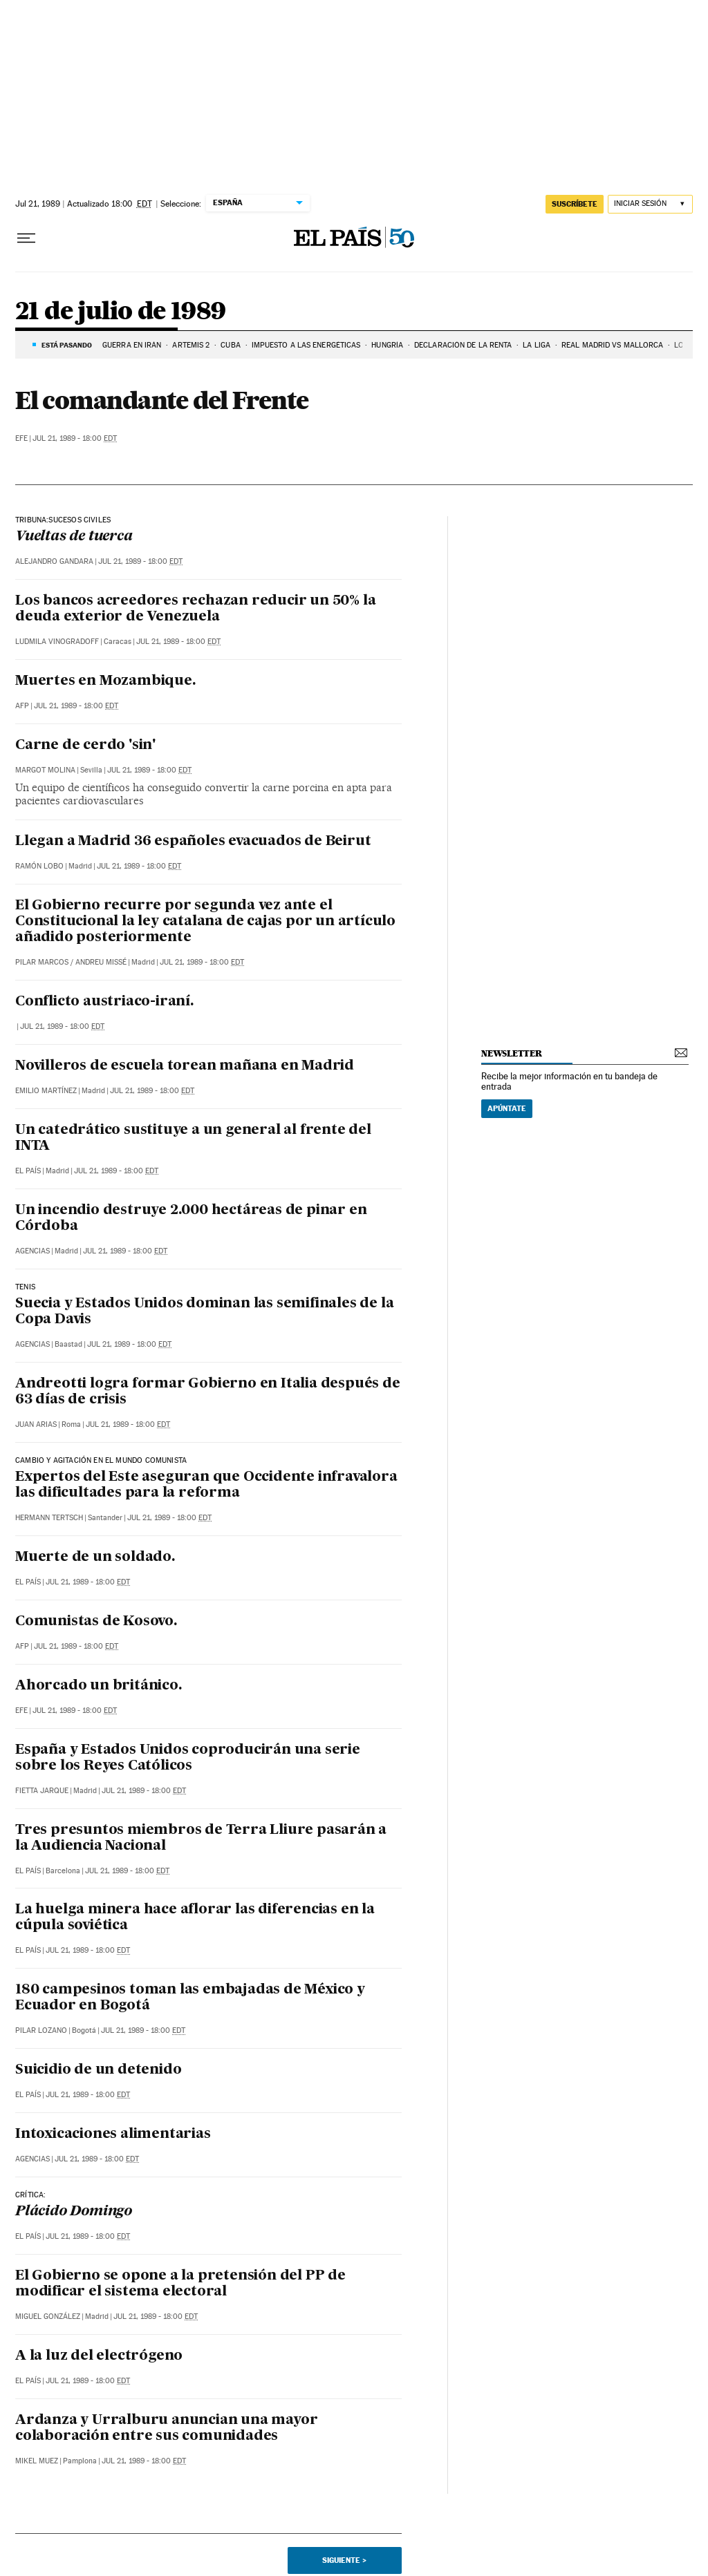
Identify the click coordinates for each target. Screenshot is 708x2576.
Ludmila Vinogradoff (57, 641)
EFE (21, 438)
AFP (22, 705)
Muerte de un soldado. (95, 1557)
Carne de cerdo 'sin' (85, 745)
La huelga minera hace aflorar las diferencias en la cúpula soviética (195, 1918)
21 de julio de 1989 (120, 312)
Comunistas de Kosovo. (96, 1622)
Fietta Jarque (41, 1790)
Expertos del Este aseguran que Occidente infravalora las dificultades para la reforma (206, 1485)
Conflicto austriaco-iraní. (104, 1002)
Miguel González (47, 2316)
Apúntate (506, 1108)
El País (28, 1170)
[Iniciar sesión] (650, 204)
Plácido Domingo (73, 2212)
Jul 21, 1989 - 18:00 (74, 438)
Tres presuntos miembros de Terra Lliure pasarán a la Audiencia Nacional (200, 1838)
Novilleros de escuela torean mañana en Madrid (184, 1066)
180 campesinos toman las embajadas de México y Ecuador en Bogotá (190, 1998)
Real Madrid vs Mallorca (612, 345)
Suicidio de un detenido (98, 2070)
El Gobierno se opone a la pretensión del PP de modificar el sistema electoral (180, 2284)
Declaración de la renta (463, 345)
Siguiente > (344, 2560)
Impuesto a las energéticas (306, 345)
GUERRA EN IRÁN (131, 345)
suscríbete (574, 204)
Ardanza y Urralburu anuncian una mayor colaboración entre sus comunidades (166, 2428)
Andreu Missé (101, 962)
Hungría (387, 345)
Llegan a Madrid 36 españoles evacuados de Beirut (193, 842)
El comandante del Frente (161, 400)
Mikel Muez (36, 2460)
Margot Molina (45, 770)
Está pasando (66, 345)
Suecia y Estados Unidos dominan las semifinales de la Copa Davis (204, 1312)
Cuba (230, 345)
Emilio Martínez (46, 1090)
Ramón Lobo (39, 866)
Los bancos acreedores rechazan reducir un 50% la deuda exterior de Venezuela (195, 609)
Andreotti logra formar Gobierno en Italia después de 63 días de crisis (207, 1392)
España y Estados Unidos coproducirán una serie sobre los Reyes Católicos (187, 1758)
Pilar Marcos (41, 962)
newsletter (511, 1053)
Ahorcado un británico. (98, 1686)
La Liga (536, 345)
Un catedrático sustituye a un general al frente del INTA (193, 1138)
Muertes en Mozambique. (105, 681)
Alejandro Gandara (54, 561)
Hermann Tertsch (49, 1517)
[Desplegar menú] (26, 238)
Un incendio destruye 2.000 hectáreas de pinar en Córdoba (190, 1218)
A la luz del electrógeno (99, 2356)
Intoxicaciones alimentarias (113, 2134)
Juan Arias (36, 1424)
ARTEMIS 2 (190, 345)
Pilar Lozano (41, 2030)
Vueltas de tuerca (74, 537)
